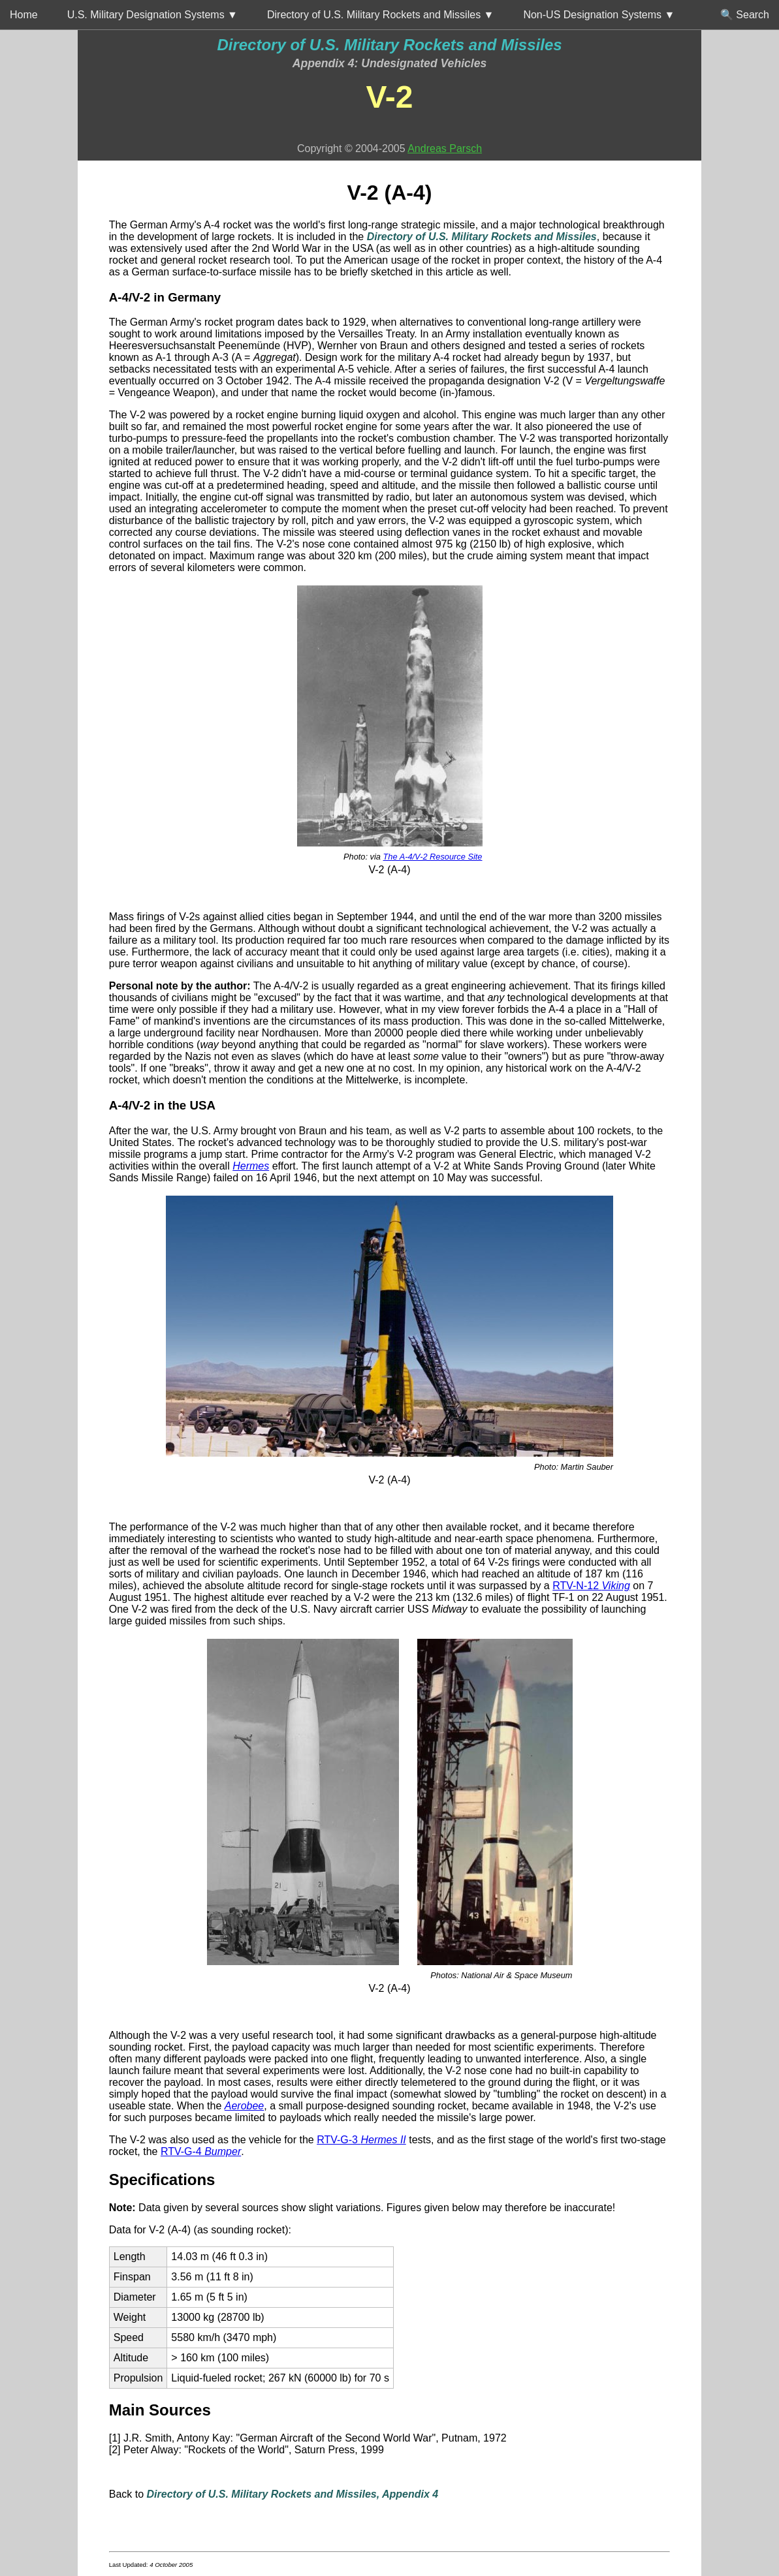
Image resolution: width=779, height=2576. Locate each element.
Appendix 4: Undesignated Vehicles (390, 63)
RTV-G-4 (201, 2151)
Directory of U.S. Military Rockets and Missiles (389, 45)
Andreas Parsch (444, 148)
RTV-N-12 (591, 1585)
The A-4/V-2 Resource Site (433, 856)
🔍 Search (744, 14)
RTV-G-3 (361, 2139)
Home (24, 14)
